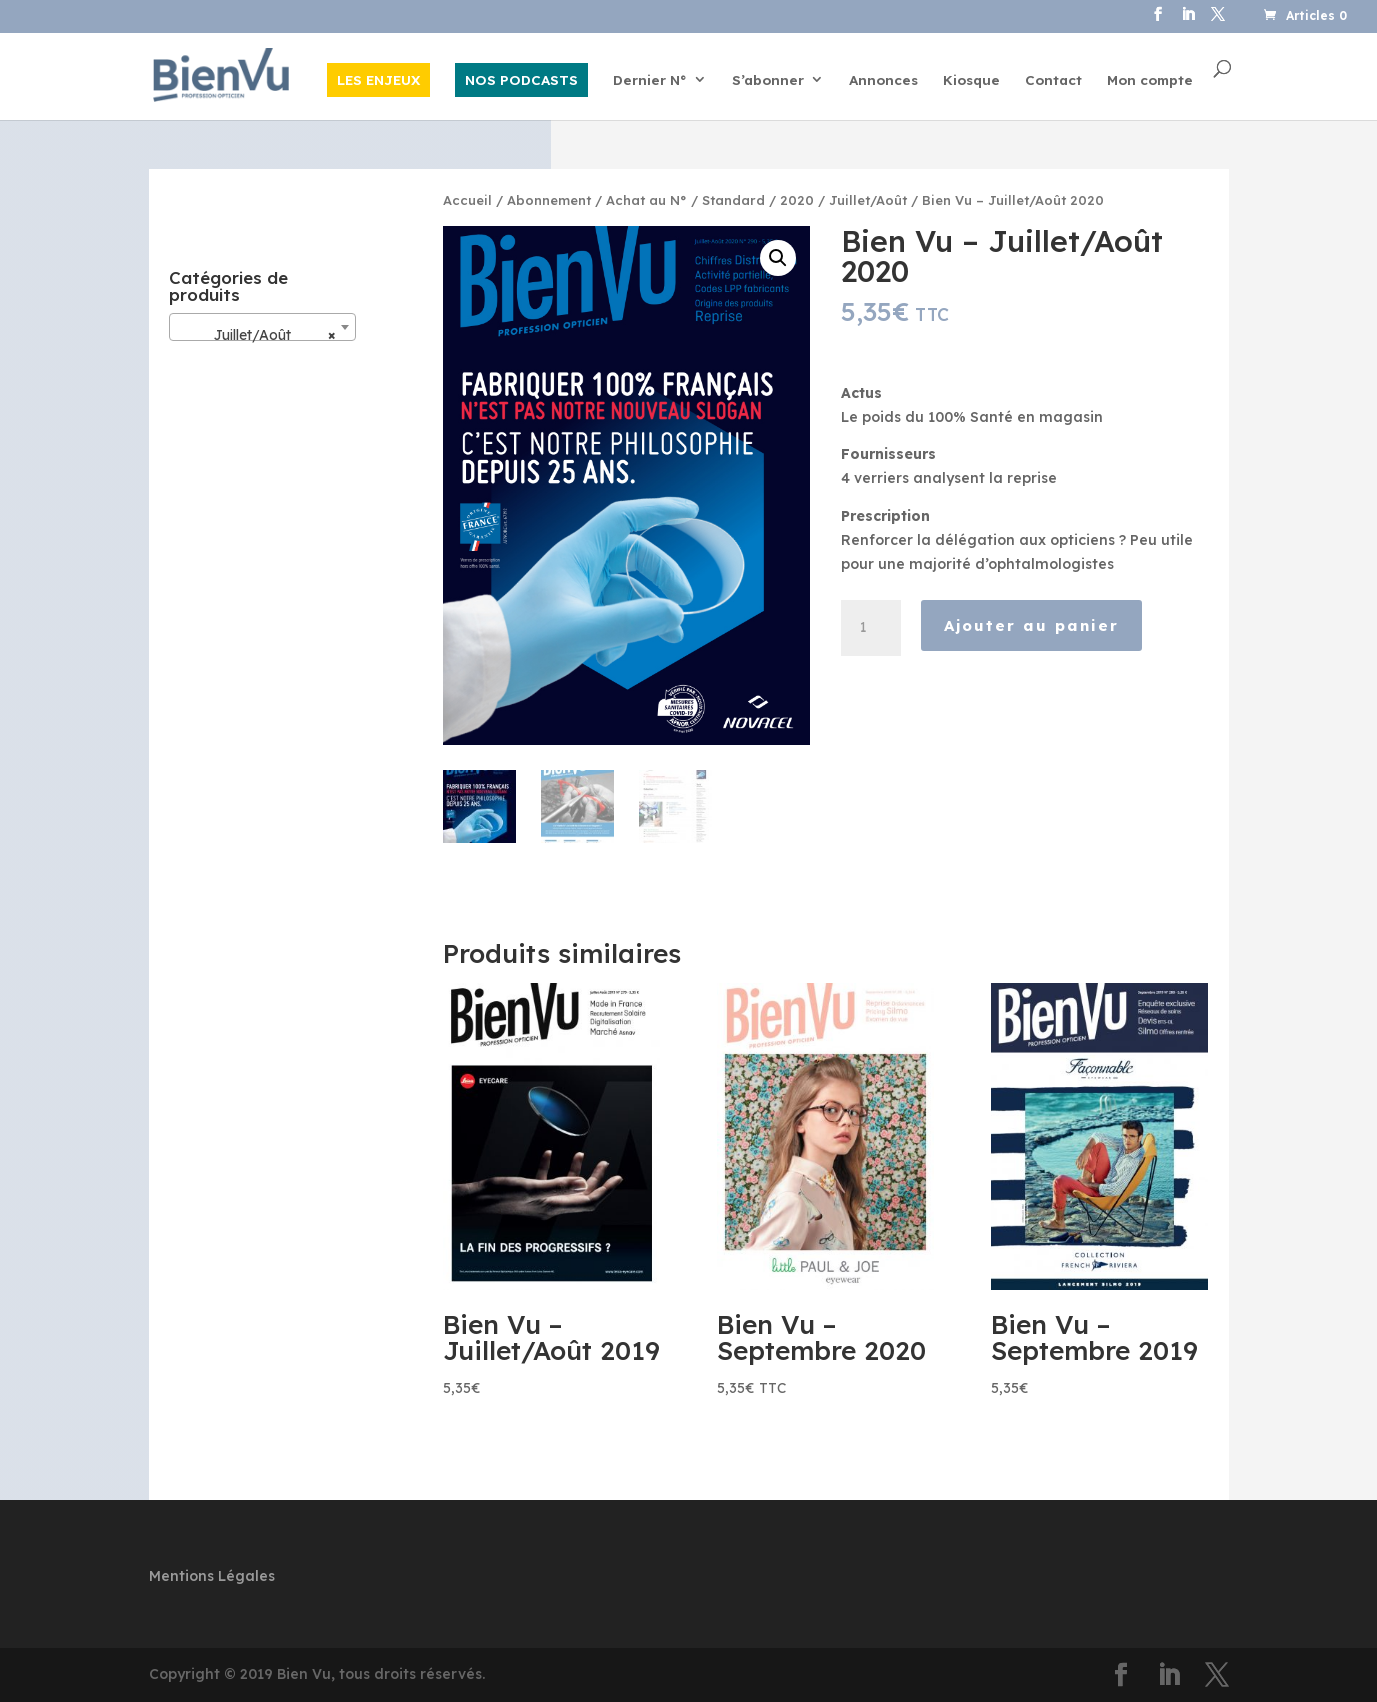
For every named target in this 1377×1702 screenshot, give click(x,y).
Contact (1053, 80)
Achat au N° (646, 200)
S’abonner (768, 80)
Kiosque (971, 80)
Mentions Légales (212, 1576)
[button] (778, 258)
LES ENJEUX (378, 79)
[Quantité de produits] (871, 628)
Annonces (883, 80)
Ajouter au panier (1031, 625)
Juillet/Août (868, 200)
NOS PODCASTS (521, 79)
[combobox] (262, 327)
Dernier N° (650, 80)
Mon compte (1150, 80)
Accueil (467, 200)
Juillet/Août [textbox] (256, 335)
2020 (797, 200)
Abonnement (549, 200)
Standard (733, 200)
